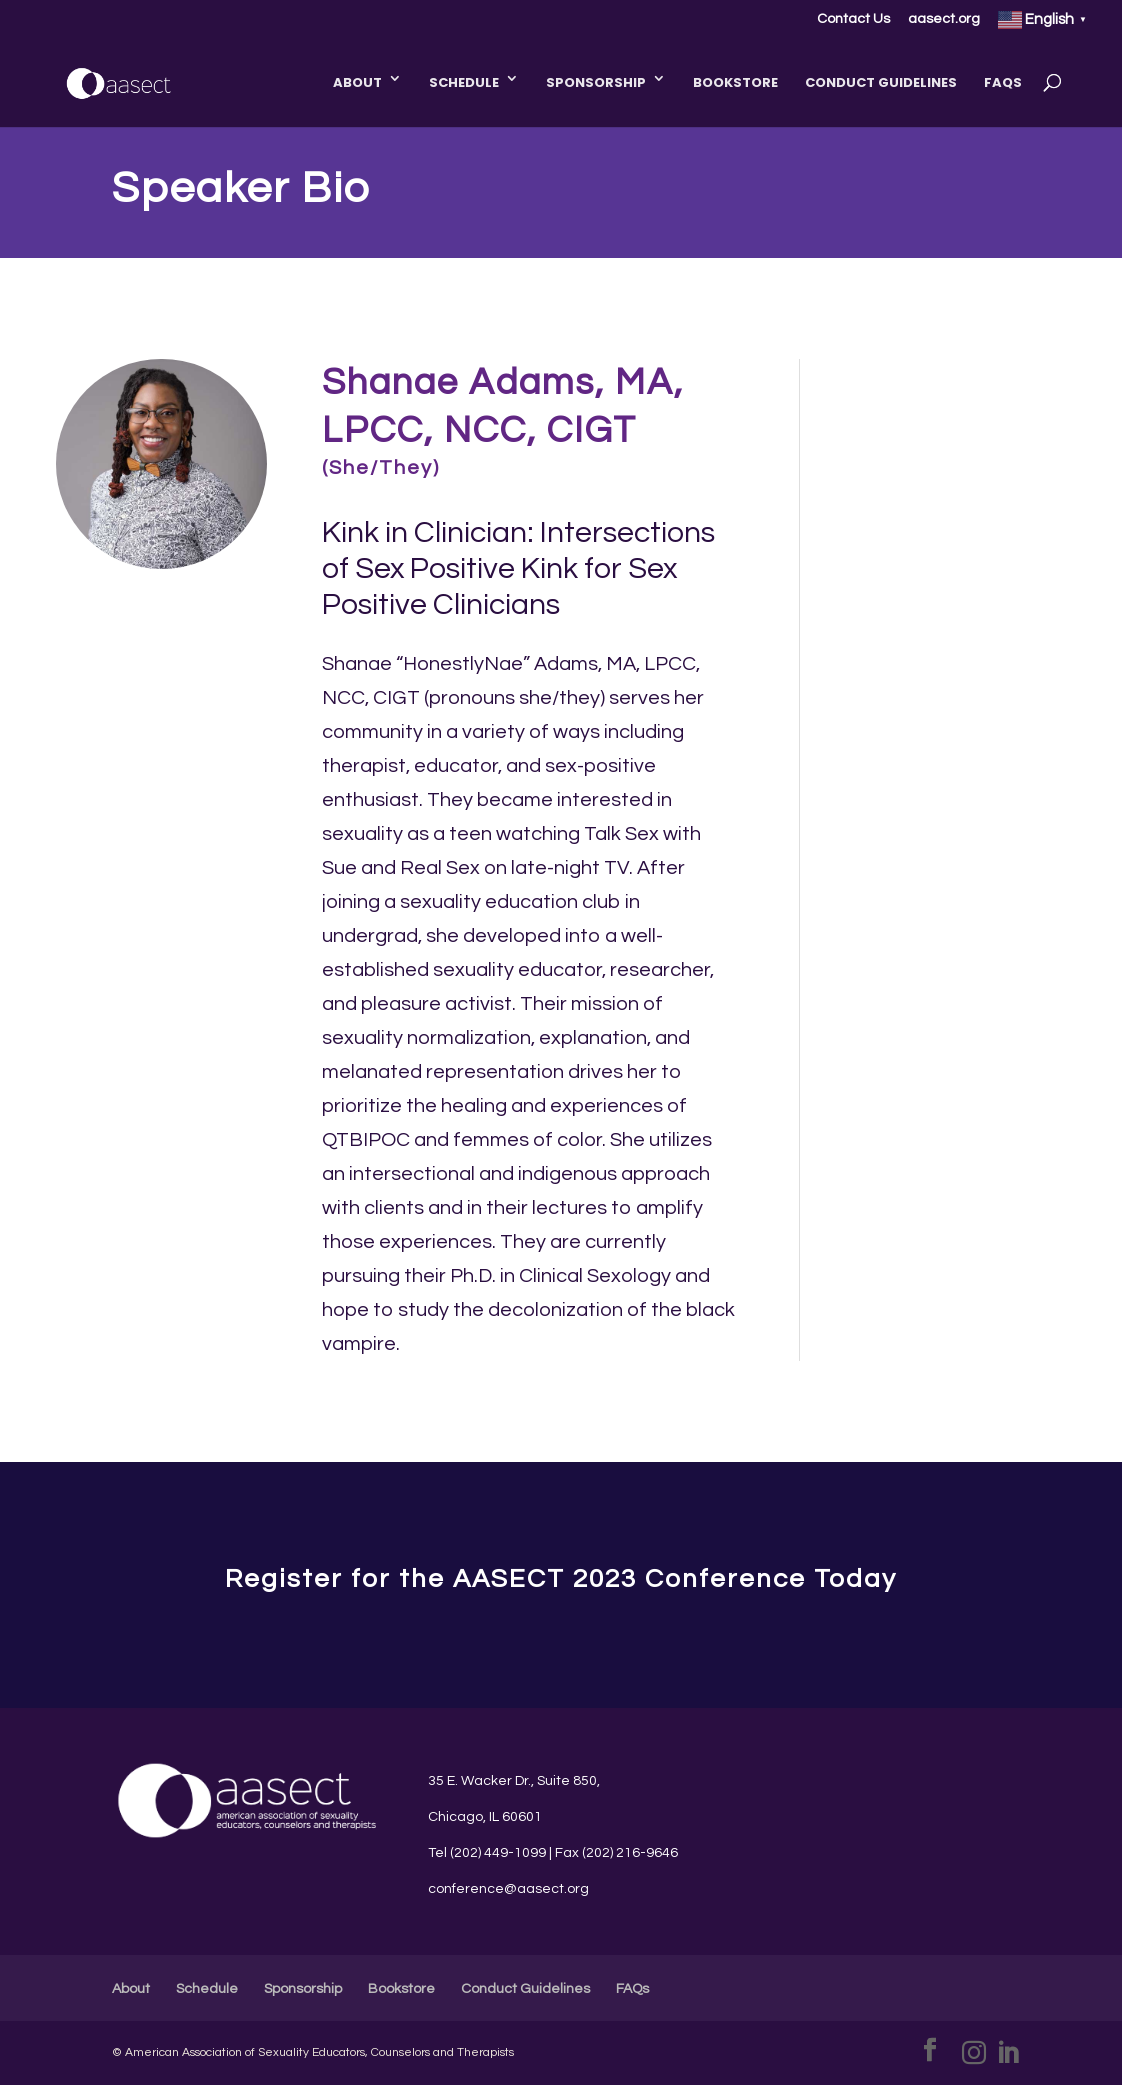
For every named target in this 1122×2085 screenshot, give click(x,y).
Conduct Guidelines (881, 82)
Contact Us (853, 19)
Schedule (464, 82)
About (357, 82)
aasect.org (944, 19)
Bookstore (735, 82)
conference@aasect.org (508, 1889)
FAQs (1003, 82)
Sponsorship (596, 82)
